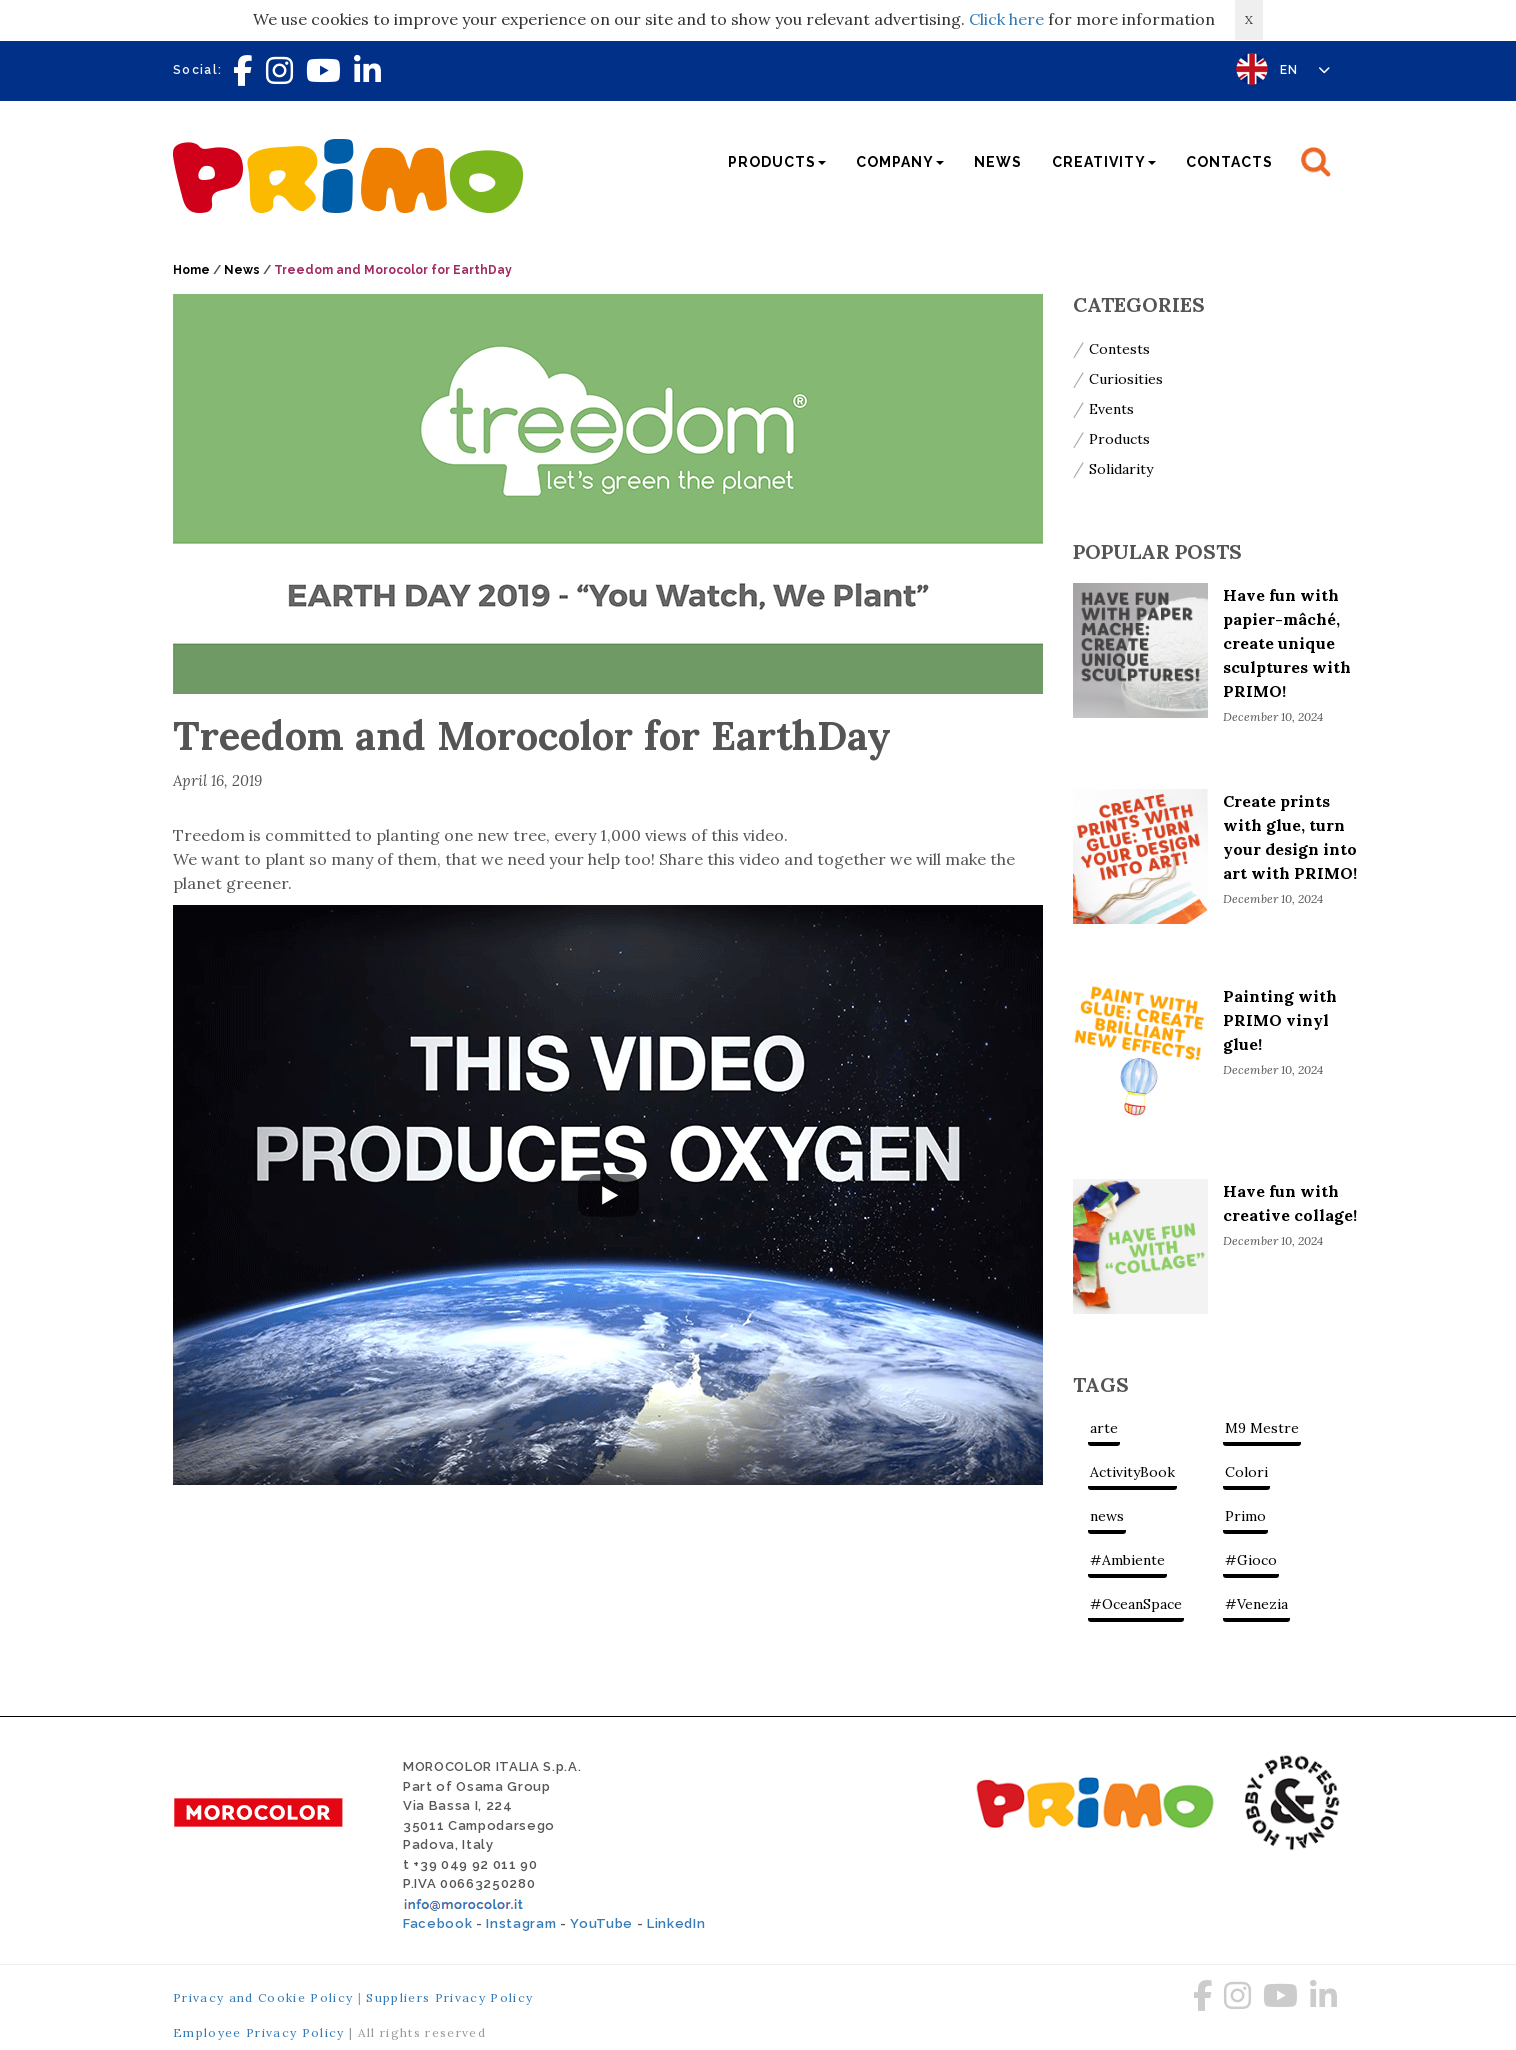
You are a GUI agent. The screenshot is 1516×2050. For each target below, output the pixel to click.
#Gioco (1251, 1560)
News (998, 162)
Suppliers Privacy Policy (449, 1997)
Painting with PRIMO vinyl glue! (1280, 1020)
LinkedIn (676, 1923)
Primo (1245, 1516)
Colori (1246, 1472)
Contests (1119, 349)
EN (1305, 70)
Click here (1006, 19)
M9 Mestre (1262, 1428)
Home (191, 270)
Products (1119, 439)
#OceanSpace (1136, 1604)
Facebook (437, 1923)
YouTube (601, 1923)
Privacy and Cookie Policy (263, 1997)
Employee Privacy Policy (259, 2032)
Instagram (521, 1923)
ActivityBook (1132, 1472)
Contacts (1229, 162)
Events (1111, 409)
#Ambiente (1127, 1560)
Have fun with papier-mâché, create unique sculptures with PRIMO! (1287, 643)
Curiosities (1126, 379)
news (1107, 1516)
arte (1104, 1428)
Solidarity (1121, 469)
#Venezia (1256, 1604)
